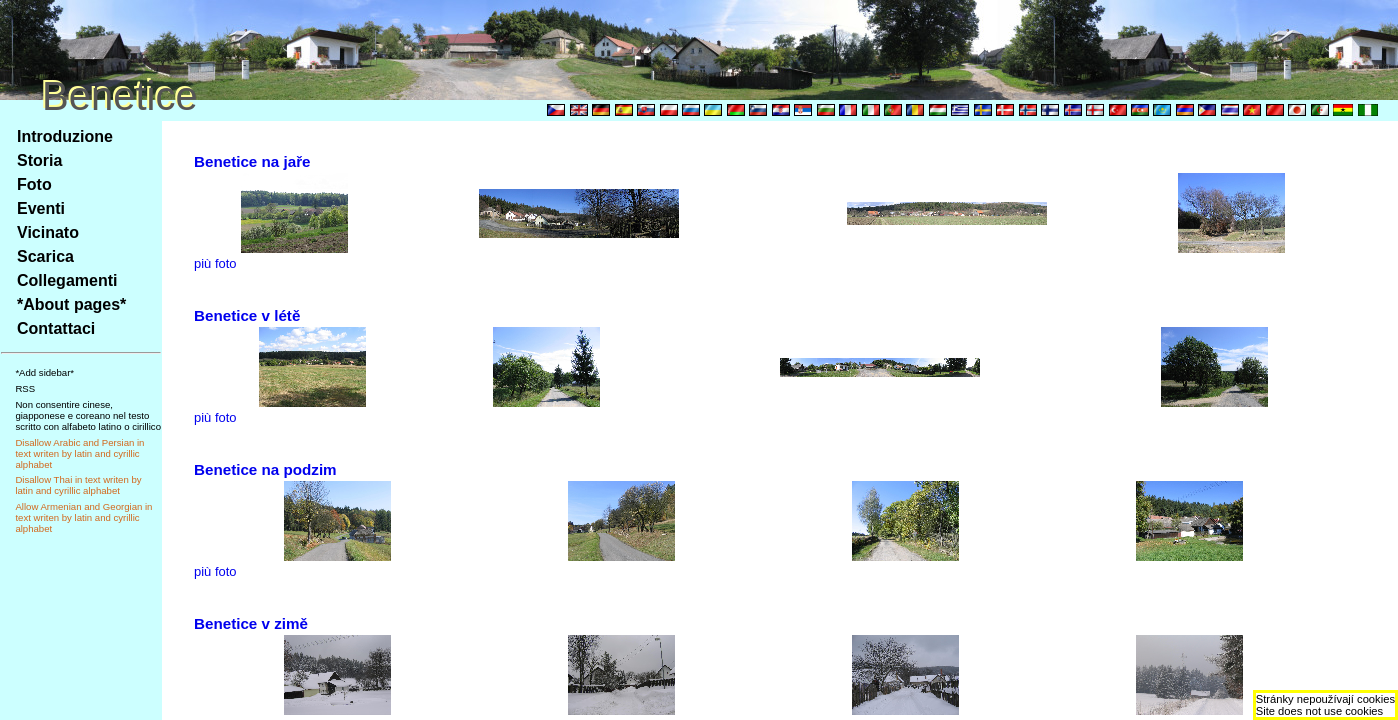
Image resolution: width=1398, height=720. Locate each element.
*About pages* (71, 304)
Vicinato (48, 232)
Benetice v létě (247, 315)
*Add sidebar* (44, 372)
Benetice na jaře (252, 161)
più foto (215, 263)
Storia (39, 160)
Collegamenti (67, 280)
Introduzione (65, 136)
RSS (25, 388)
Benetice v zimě (251, 623)
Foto (34, 184)
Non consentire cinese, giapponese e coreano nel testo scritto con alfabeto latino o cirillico (88, 415)
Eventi (41, 208)
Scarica (45, 256)
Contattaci (56, 328)
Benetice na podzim (265, 469)
